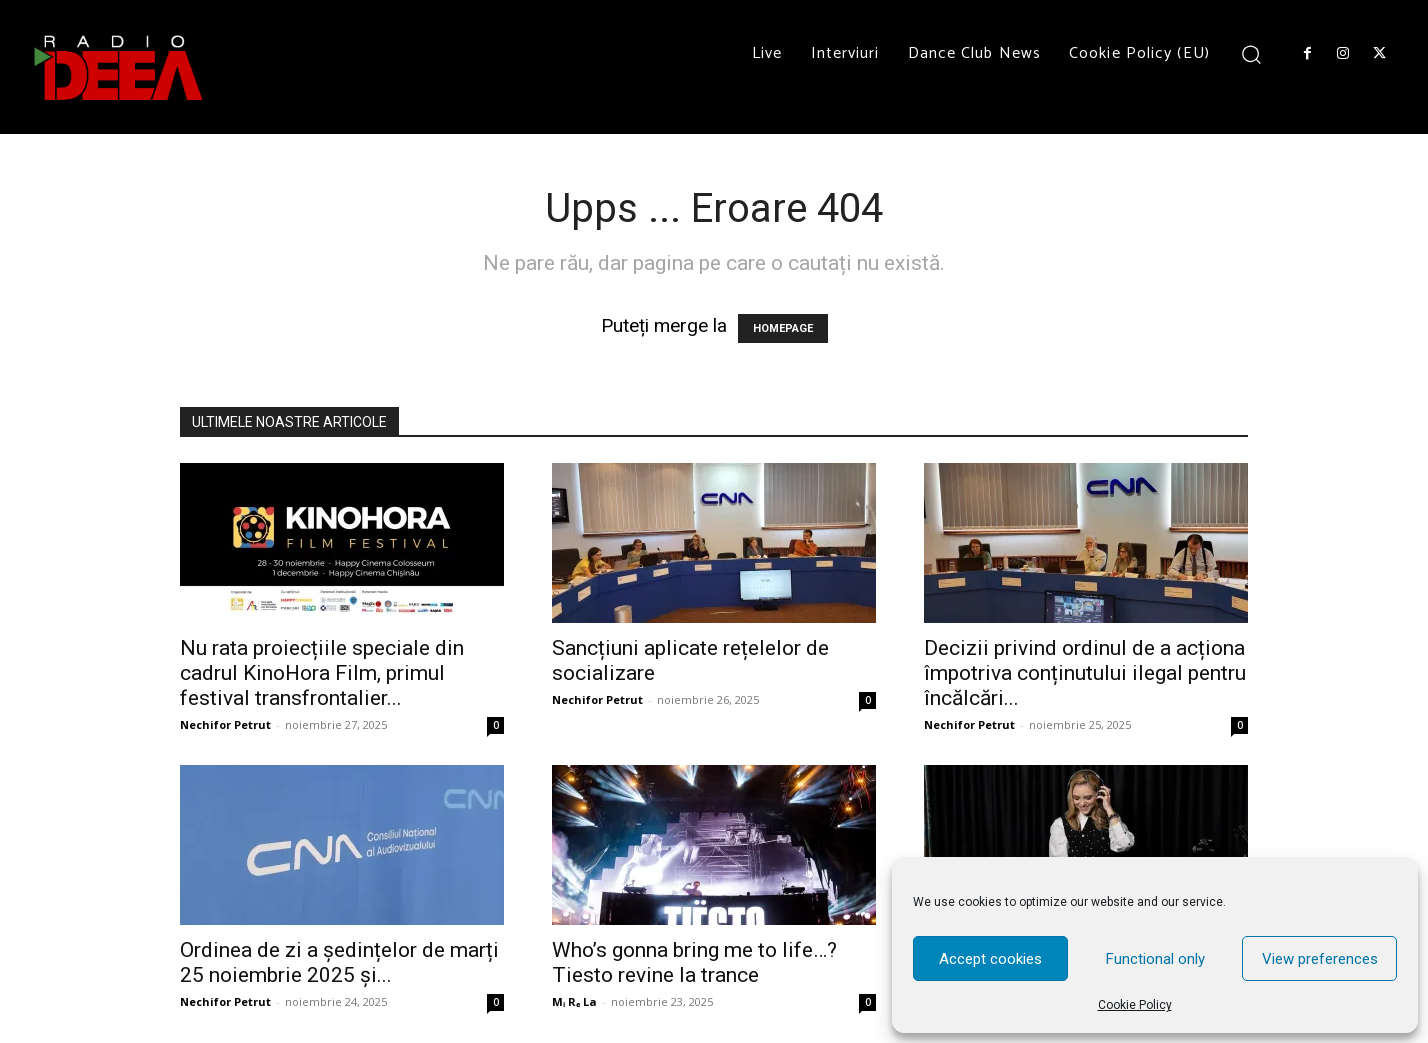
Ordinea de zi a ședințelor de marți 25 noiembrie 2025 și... (339, 962)
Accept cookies (990, 959)
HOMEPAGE (783, 328)
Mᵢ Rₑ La (574, 1001)
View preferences (1320, 959)
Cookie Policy (1135, 1005)
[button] (1251, 53)
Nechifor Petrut (225, 724)
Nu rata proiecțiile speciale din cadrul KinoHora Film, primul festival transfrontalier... (322, 673)
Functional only (1155, 959)
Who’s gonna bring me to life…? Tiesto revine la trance (694, 962)
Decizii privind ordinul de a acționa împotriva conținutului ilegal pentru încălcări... (1085, 673)
